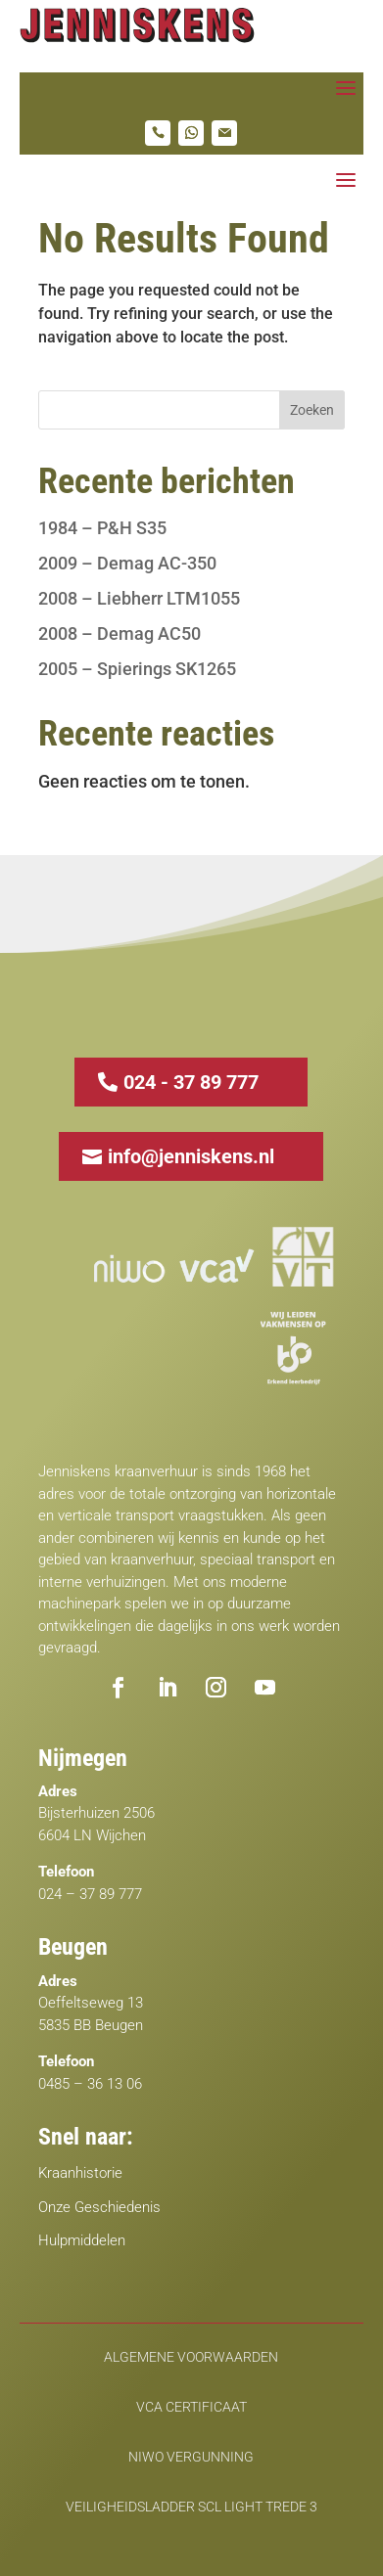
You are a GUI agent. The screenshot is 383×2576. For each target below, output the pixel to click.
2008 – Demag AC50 (119, 633)
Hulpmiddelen (81, 2240)
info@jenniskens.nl (191, 1156)
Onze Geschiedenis (99, 2207)
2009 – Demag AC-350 (127, 563)
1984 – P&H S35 (102, 528)
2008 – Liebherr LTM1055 (139, 598)
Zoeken (312, 410)
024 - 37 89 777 (191, 1082)
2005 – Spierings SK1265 (137, 668)
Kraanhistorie (80, 2173)
